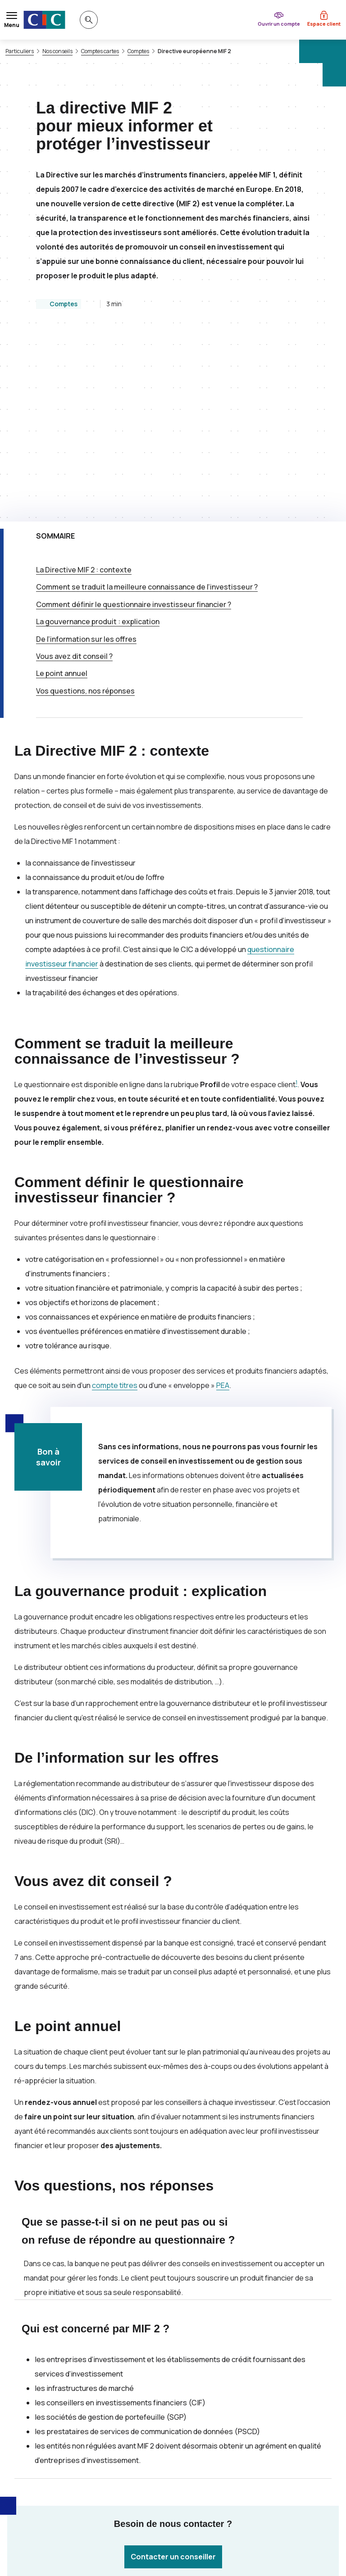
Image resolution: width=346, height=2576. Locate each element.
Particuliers (19, 51)
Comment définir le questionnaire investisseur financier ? (133, 424)
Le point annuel (61, 493)
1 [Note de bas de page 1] (296, 902)
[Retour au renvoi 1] (202, 2527)
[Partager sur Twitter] (205, 2445)
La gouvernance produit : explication (97, 441)
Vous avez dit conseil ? (74, 476)
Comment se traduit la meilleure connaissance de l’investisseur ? (147, 407)
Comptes (138, 51)
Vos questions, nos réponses (85, 511)
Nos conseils (57, 51)
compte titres (114, 1205)
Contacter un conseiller (173, 2376)
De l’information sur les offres (86, 459)
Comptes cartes (100, 51)
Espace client (324, 23)
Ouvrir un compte (279, 23)
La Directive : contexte (84, 390)
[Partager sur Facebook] (227, 2445)
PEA (222, 1205)
